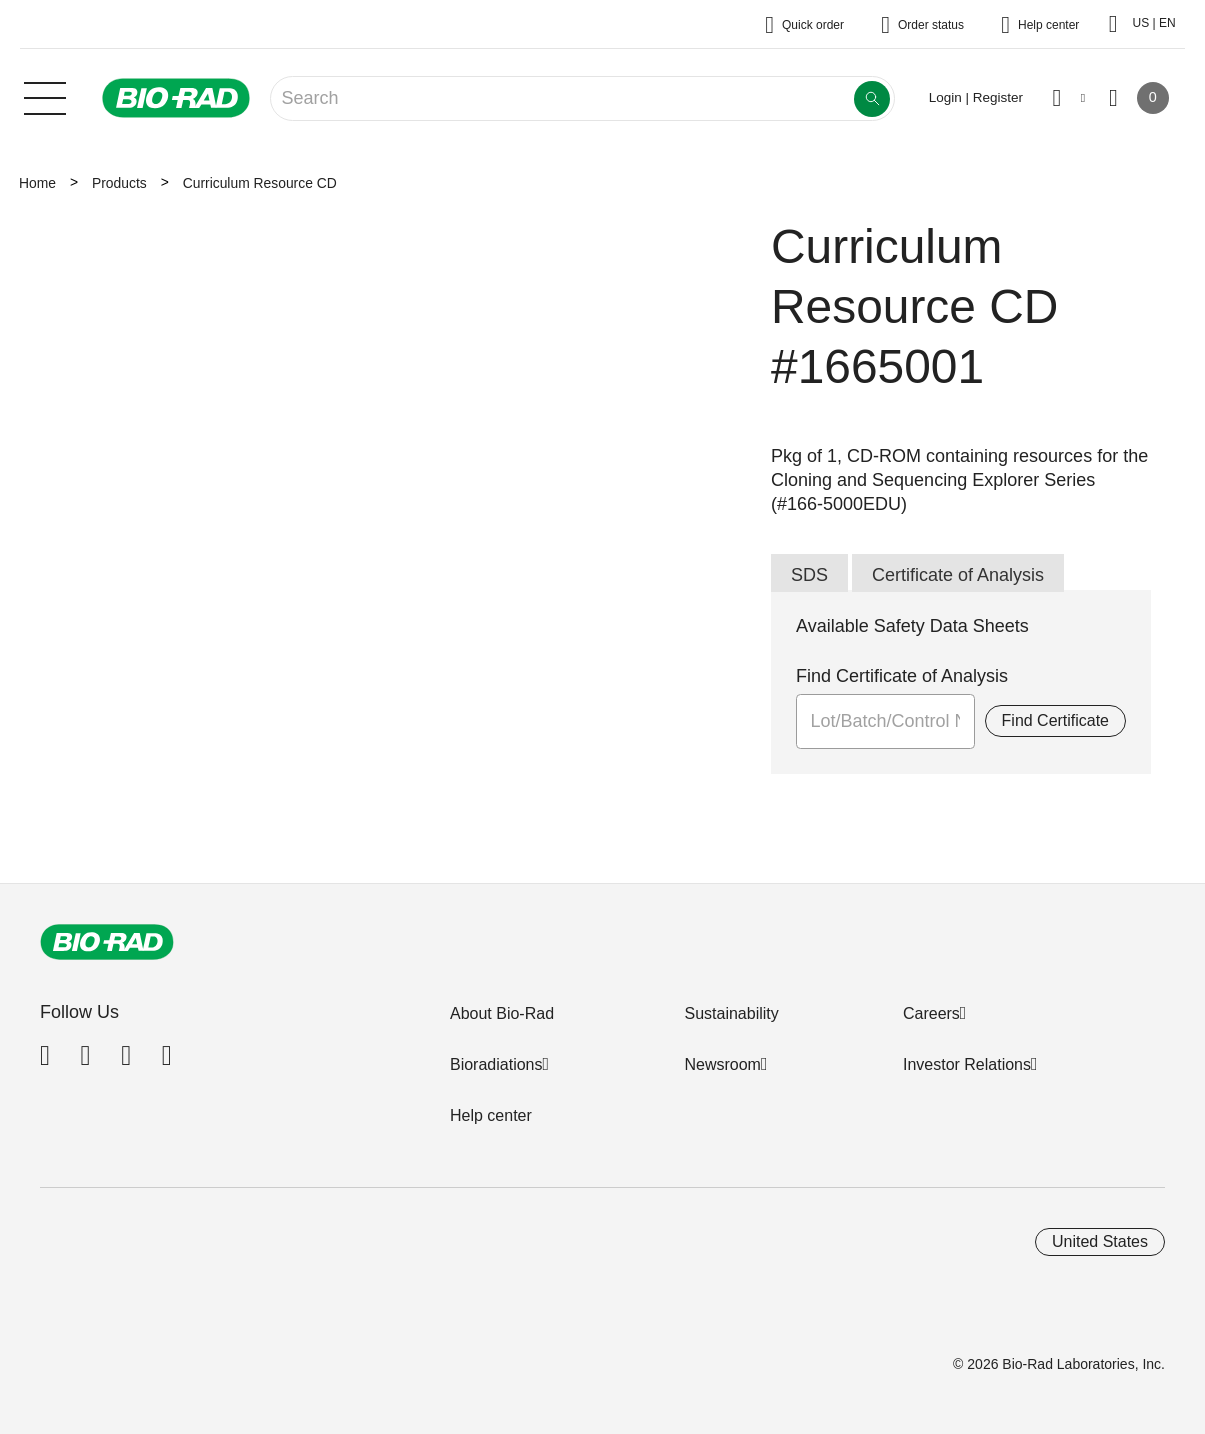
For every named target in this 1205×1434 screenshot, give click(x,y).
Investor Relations (967, 1064)
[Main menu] (45, 96)
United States (1100, 1241)
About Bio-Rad (502, 1013)
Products (119, 183)
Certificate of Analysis (958, 575)
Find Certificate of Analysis (902, 676)
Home (37, 183)
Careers (931, 1013)
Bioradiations (496, 1064)
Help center (491, 1115)
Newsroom (722, 1064)
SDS (809, 575)
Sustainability (731, 1013)
